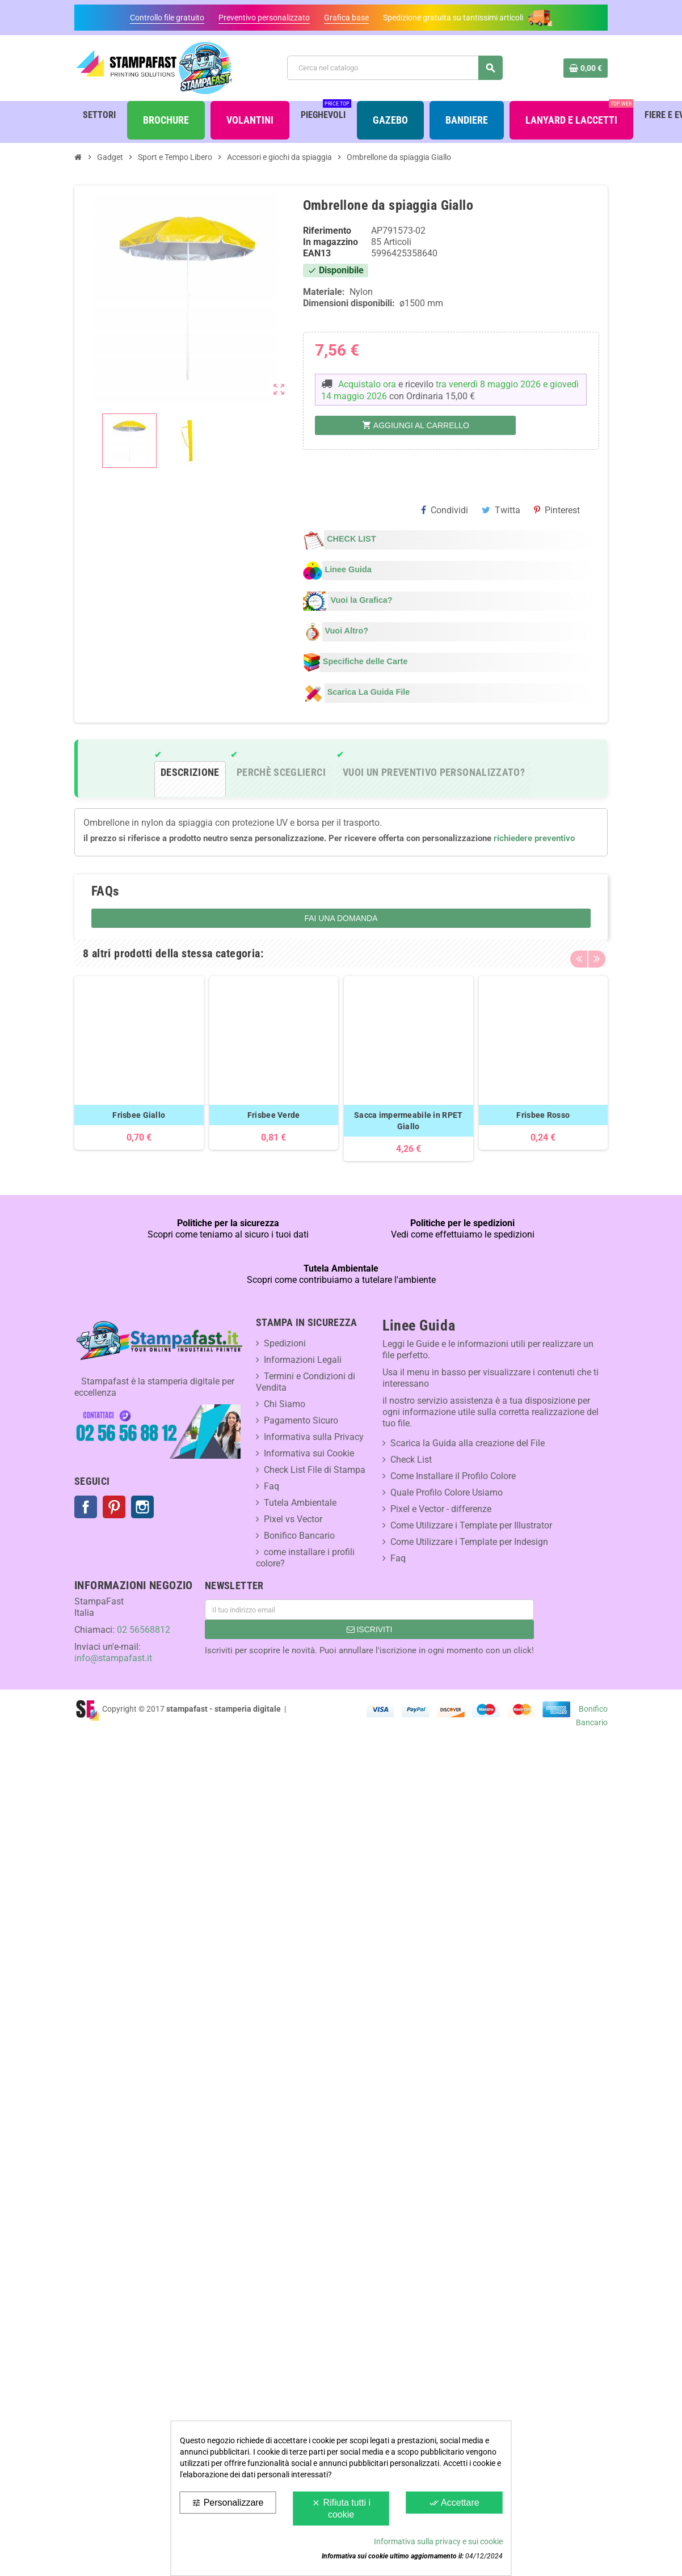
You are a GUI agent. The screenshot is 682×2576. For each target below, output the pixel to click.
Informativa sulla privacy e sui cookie (438, 2541)
